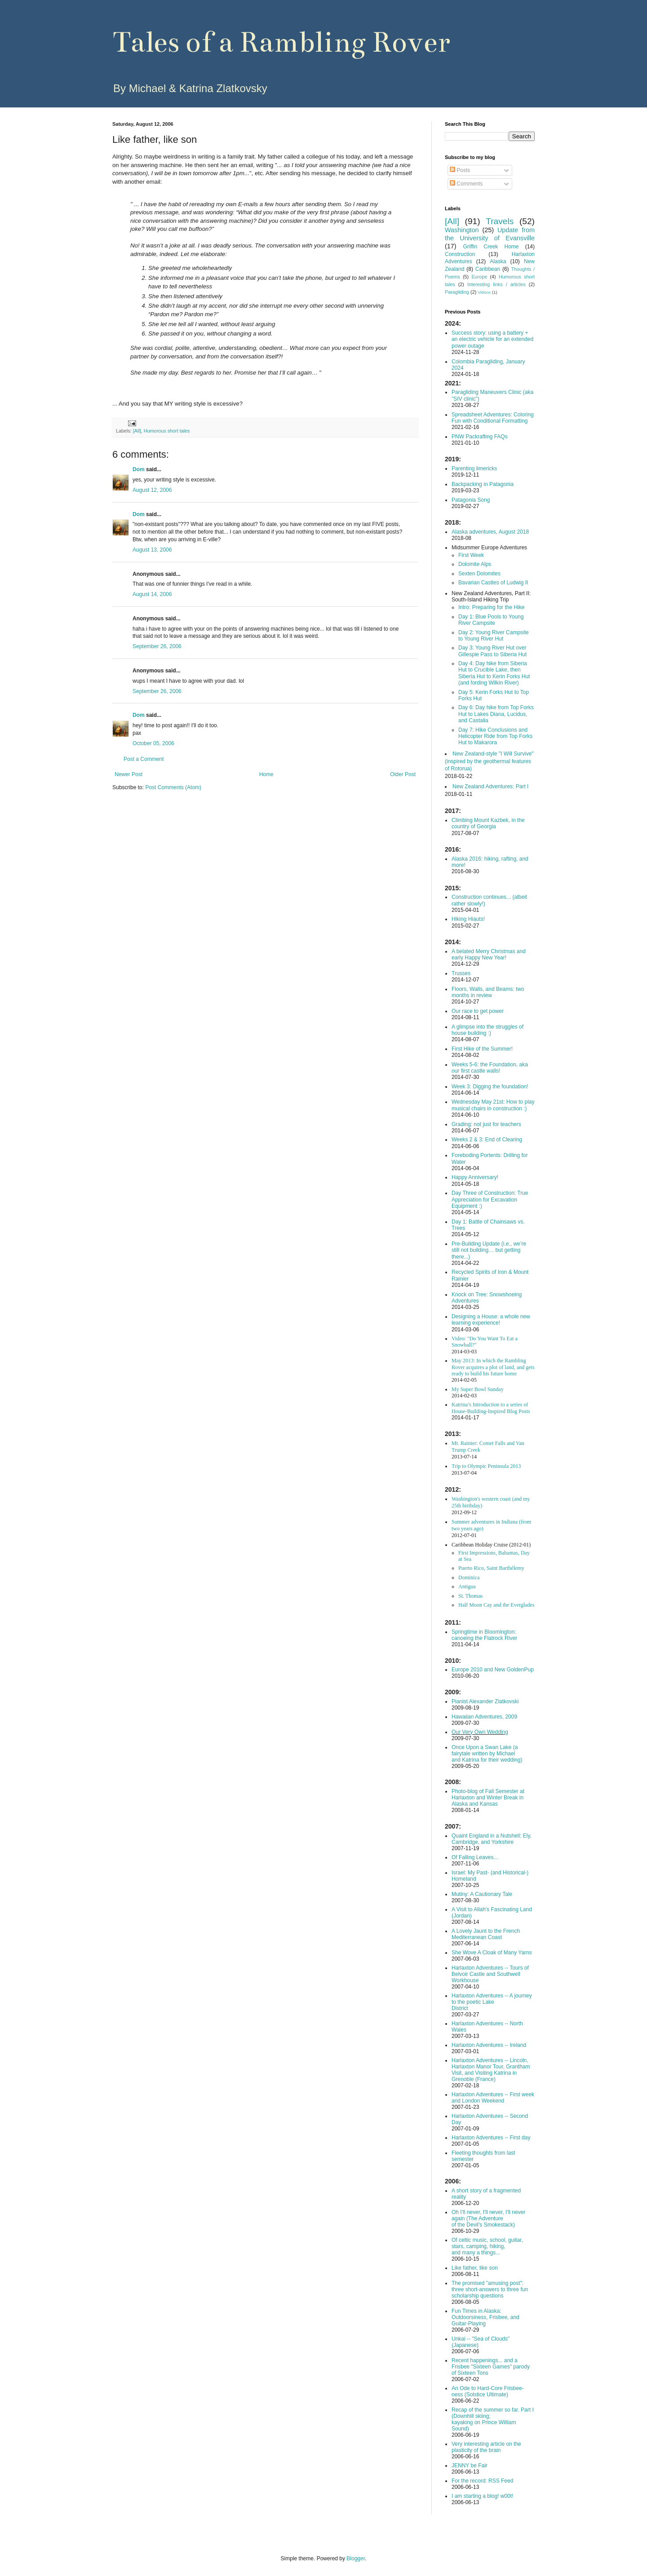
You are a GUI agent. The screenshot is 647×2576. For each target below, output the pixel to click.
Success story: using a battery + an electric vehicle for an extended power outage (492, 339)
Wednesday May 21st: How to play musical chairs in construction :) (493, 1105)
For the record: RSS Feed (482, 2481)
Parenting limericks (474, 468)
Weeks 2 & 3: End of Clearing (487, 1139)
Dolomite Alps (474, 564)
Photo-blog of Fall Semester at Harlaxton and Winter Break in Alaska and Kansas (488, 1797)
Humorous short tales (167, 430)
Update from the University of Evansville (490, 234)
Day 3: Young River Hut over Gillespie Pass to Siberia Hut (492, 651)
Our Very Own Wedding (480, 1732)
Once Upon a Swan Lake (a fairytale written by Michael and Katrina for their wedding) (487, 1753)
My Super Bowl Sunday (478, 1389)
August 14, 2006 (152, 594)
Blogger (355, 2558)
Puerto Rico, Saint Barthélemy (491, 1568)
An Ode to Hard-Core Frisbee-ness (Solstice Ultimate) (488, 2391)
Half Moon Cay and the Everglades (496, 1605)
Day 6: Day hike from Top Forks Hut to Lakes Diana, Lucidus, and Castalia (496, 714)
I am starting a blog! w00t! (482, 2496)
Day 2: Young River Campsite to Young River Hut (493, 635)
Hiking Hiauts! (468, 919)
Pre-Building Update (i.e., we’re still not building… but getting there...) (489, 1250)
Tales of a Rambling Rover (281, 42)
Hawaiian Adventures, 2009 (484, 1717)
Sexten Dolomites (479, 573)
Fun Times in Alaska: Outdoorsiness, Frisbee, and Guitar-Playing (485, 2317)
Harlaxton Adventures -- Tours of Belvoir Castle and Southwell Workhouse (490, 1974)
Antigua (467, 1586)
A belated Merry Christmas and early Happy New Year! (489, 954)
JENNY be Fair (469, 2465)
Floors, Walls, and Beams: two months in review (488, 992)
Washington (462, 230)
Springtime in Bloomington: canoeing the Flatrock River (484, 1635)
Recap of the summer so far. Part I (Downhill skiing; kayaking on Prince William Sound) (493, 2419)
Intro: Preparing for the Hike (491, 607)
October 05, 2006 (153, 743)
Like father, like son (475, 2268)
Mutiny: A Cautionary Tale (482, 1894)
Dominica (468, 1577)
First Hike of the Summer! (482, 1049)
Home (266, 774)
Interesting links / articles (496, 284)
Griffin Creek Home (490, 246)
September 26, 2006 (157, 646)
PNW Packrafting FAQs (480, 436)
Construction (460, 254)
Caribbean (487, 269)
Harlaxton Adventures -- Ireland (489, 2045)
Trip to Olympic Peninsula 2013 (486, 1466)
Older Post (403, 774)
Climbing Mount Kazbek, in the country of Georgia (488, 823)
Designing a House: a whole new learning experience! (491, 1319)
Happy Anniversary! (475, 1177)
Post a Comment (144, 759)
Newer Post (128, 774)
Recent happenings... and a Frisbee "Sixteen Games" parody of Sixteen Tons (491, 2366)
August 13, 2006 (152, 550)
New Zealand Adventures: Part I (490, 786)
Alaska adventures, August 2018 (490, 532)
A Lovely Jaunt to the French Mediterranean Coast (486, 1934)
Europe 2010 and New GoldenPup (493, 1669)
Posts (460, 170)
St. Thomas (470, 1596)
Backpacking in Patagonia (483, 484)
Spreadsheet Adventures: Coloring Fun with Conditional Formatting (493, 417)
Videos (484, 292)
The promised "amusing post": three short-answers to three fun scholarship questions (490, 2289)
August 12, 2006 (152, 490)
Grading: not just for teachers (486, 1124)
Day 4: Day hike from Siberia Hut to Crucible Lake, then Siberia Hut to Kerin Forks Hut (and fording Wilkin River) (494, 673)
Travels (500, 221)
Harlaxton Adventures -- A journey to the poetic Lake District (492, 2002)
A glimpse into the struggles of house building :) (487, 1030)
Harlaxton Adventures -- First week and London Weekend (493, 2097)
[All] (137, 430)
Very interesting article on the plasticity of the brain (486, 2447)
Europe (479, 276)
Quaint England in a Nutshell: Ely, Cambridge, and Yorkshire (492, 1839)
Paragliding (457, 292)
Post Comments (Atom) (173, 787)
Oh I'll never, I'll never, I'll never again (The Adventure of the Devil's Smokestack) (488, 2218)
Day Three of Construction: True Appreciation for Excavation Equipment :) (490, 1199)
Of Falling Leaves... (475, 1857)
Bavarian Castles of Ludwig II (493, 582)
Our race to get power (478, 1011)
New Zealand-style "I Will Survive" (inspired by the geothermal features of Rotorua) (489, 761)
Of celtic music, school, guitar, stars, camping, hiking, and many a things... (487, 2246)
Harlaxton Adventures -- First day (491, 2137)
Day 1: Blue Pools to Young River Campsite (490, 620)
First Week (471, 555)
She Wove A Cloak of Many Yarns (492, 1952)
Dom (139, 469)
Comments (466, 184)
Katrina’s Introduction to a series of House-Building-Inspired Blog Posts (491, 1407)
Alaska (498, 261)
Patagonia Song (471, 500)
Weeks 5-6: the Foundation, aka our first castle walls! (490, 1067)
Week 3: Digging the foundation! (490, 1086)
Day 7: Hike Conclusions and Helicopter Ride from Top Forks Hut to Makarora (495, 736)
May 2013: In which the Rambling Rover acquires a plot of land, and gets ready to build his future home (493, 1367)
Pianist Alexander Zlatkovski (485, 1701)
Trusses (461, 973)
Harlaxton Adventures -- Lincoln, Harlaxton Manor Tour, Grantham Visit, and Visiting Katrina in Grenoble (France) (491, 2069)
